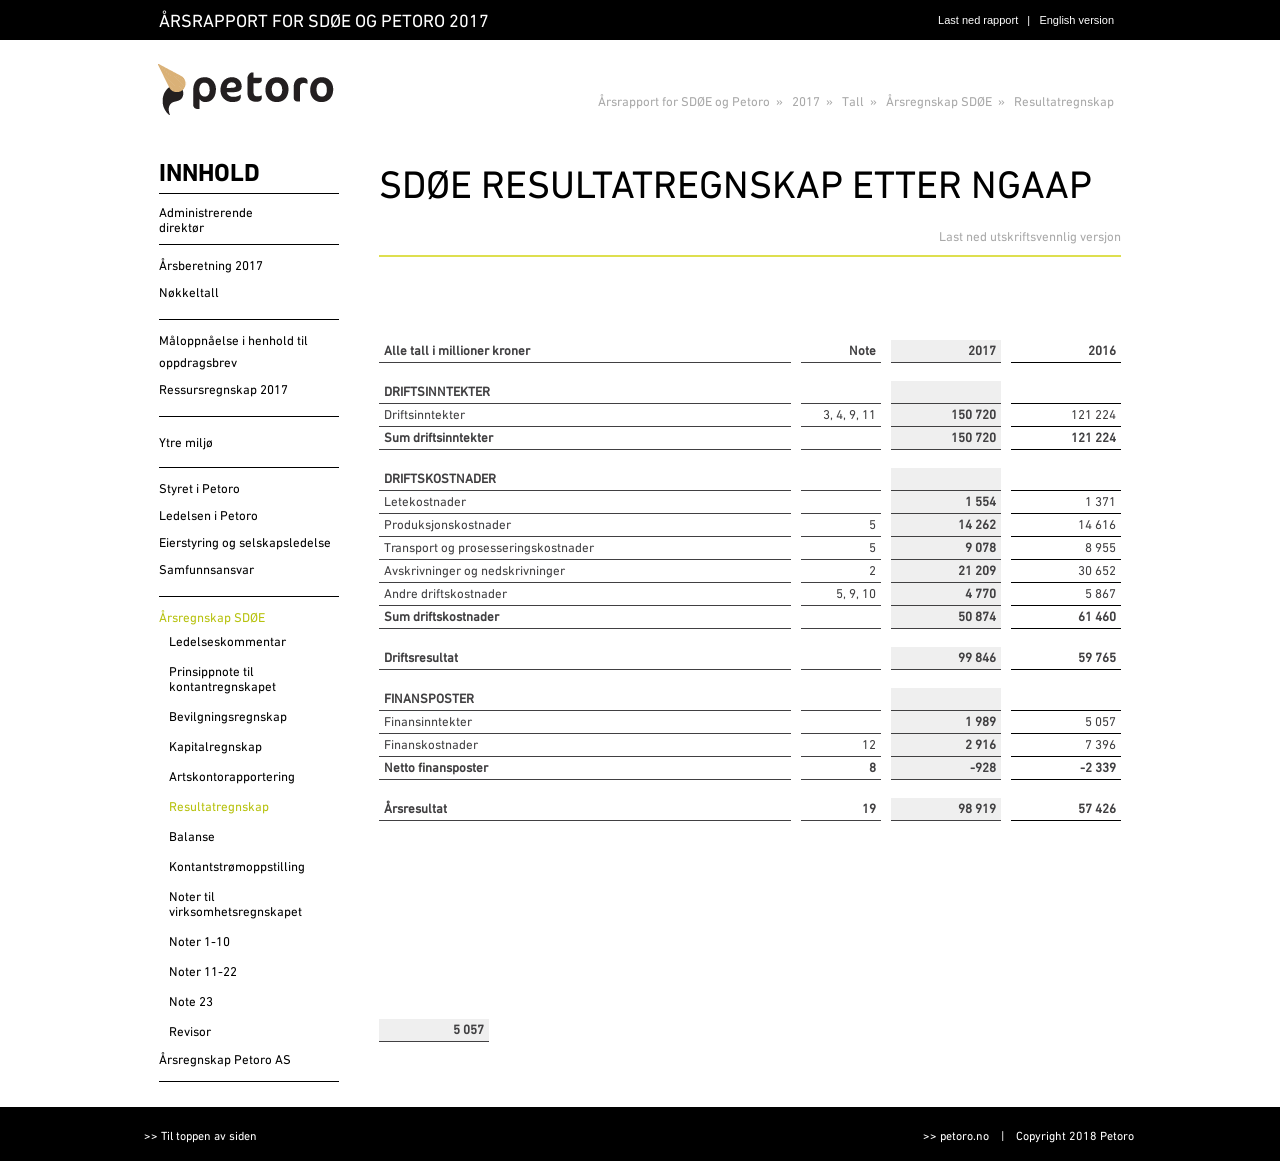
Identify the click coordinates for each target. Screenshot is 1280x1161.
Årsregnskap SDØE (939, 101)
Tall (853, 101)
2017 (806, 101)
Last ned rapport (978, 20)
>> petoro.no (956, 1136)
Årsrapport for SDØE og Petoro (684, 101)
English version (1076, 20)
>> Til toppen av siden (200, 1136)
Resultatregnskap (1064, 101)
